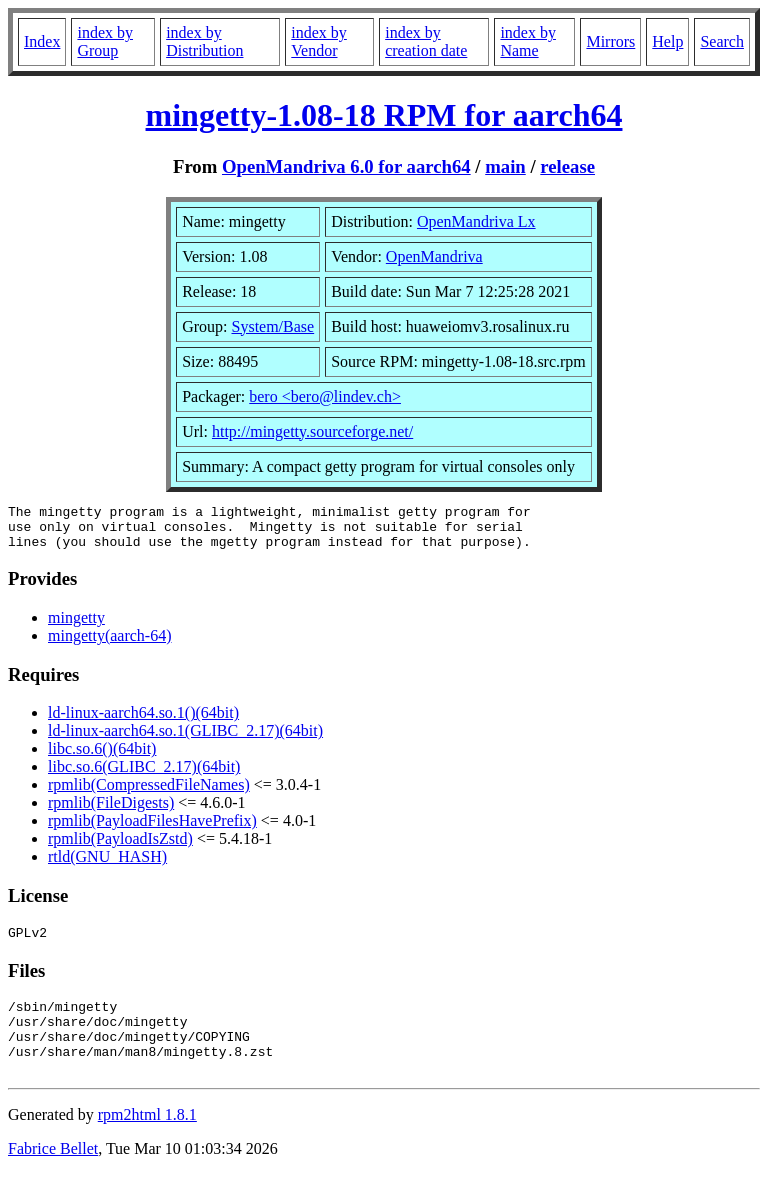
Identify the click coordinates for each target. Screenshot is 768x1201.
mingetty (76, 626)
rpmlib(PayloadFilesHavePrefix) (152, 829)
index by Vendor (319, 41)
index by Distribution (204, 41)
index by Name (528, 41)
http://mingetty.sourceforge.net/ (312, 431)
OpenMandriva (434, 256)
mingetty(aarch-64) (110, 644)
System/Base (273, 326)
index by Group (105, 41)
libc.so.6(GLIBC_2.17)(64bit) (144, 775)
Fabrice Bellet (53, 1175)
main (505, 166)
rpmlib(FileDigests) (111, 811)
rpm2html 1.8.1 (147, 1141)
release (567, 166)
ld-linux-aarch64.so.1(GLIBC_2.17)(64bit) (185, 739)
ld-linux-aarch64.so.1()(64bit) (143, 721)
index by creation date (426, 41)
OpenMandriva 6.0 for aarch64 (346, 166)
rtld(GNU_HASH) (107, 865)
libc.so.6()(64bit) (102, 757)
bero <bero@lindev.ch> (325, 396)
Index (42, 41)
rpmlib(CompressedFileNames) (149, 793)
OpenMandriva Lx (476, 221)
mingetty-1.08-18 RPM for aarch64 (384, 115)
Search (722, 41)
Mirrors (610, 41)
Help (667, 41)
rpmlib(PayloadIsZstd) (120, 847)
